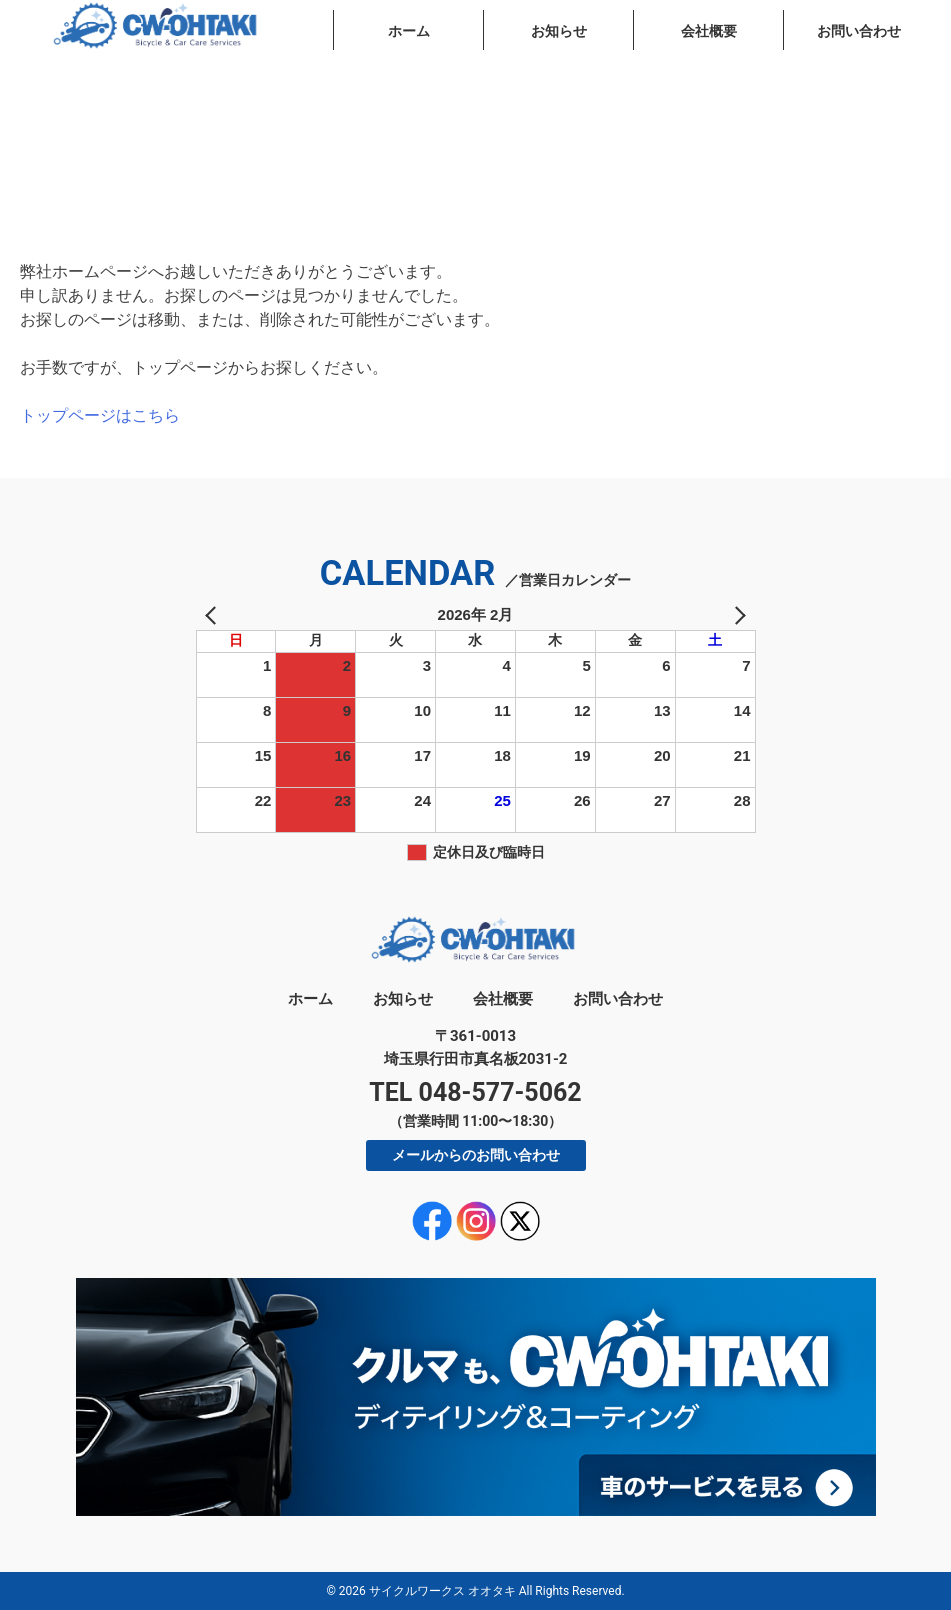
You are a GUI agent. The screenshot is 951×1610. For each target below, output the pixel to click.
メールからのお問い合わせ (476, 1155)
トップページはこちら (100, 415)
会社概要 (709, 31)
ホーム (409, 31)
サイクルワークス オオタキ (442, 1591)
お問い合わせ (859, 31)
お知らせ (559, 31)
